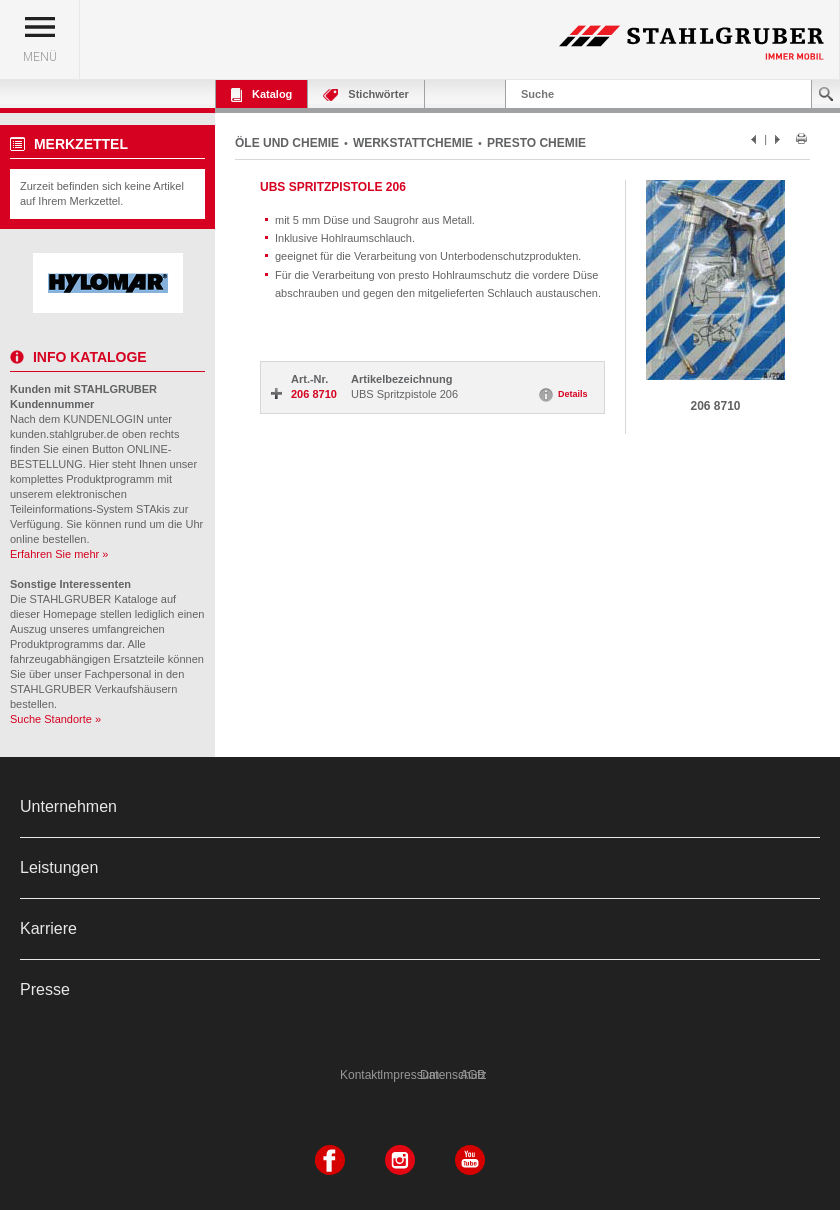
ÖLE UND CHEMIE (287, 143)
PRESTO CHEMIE (536, 143)
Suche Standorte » (55, 719)
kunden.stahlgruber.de (64, 434)
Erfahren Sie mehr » (59, 554)
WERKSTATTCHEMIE (413, 143)
